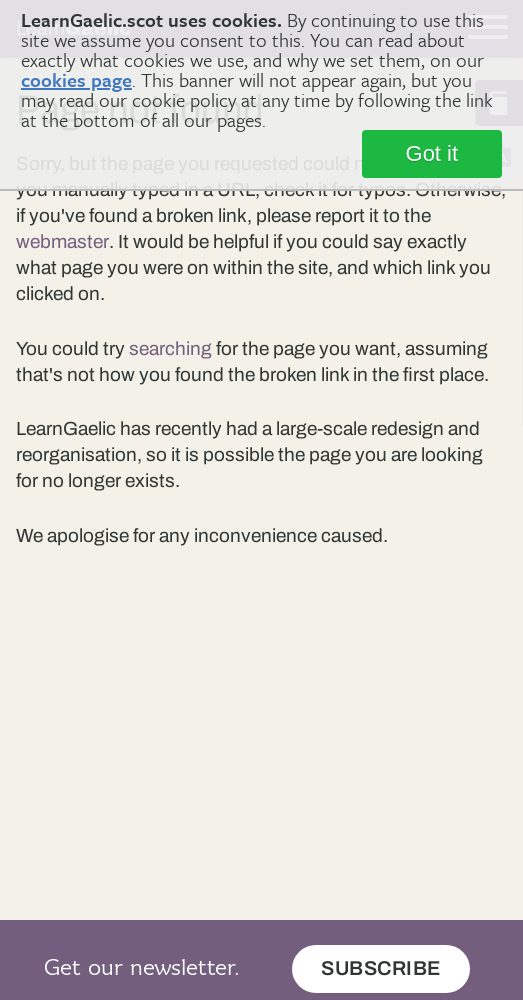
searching (170, 348)
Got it (432, 153)
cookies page (76, 79)
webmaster (62, 241)
